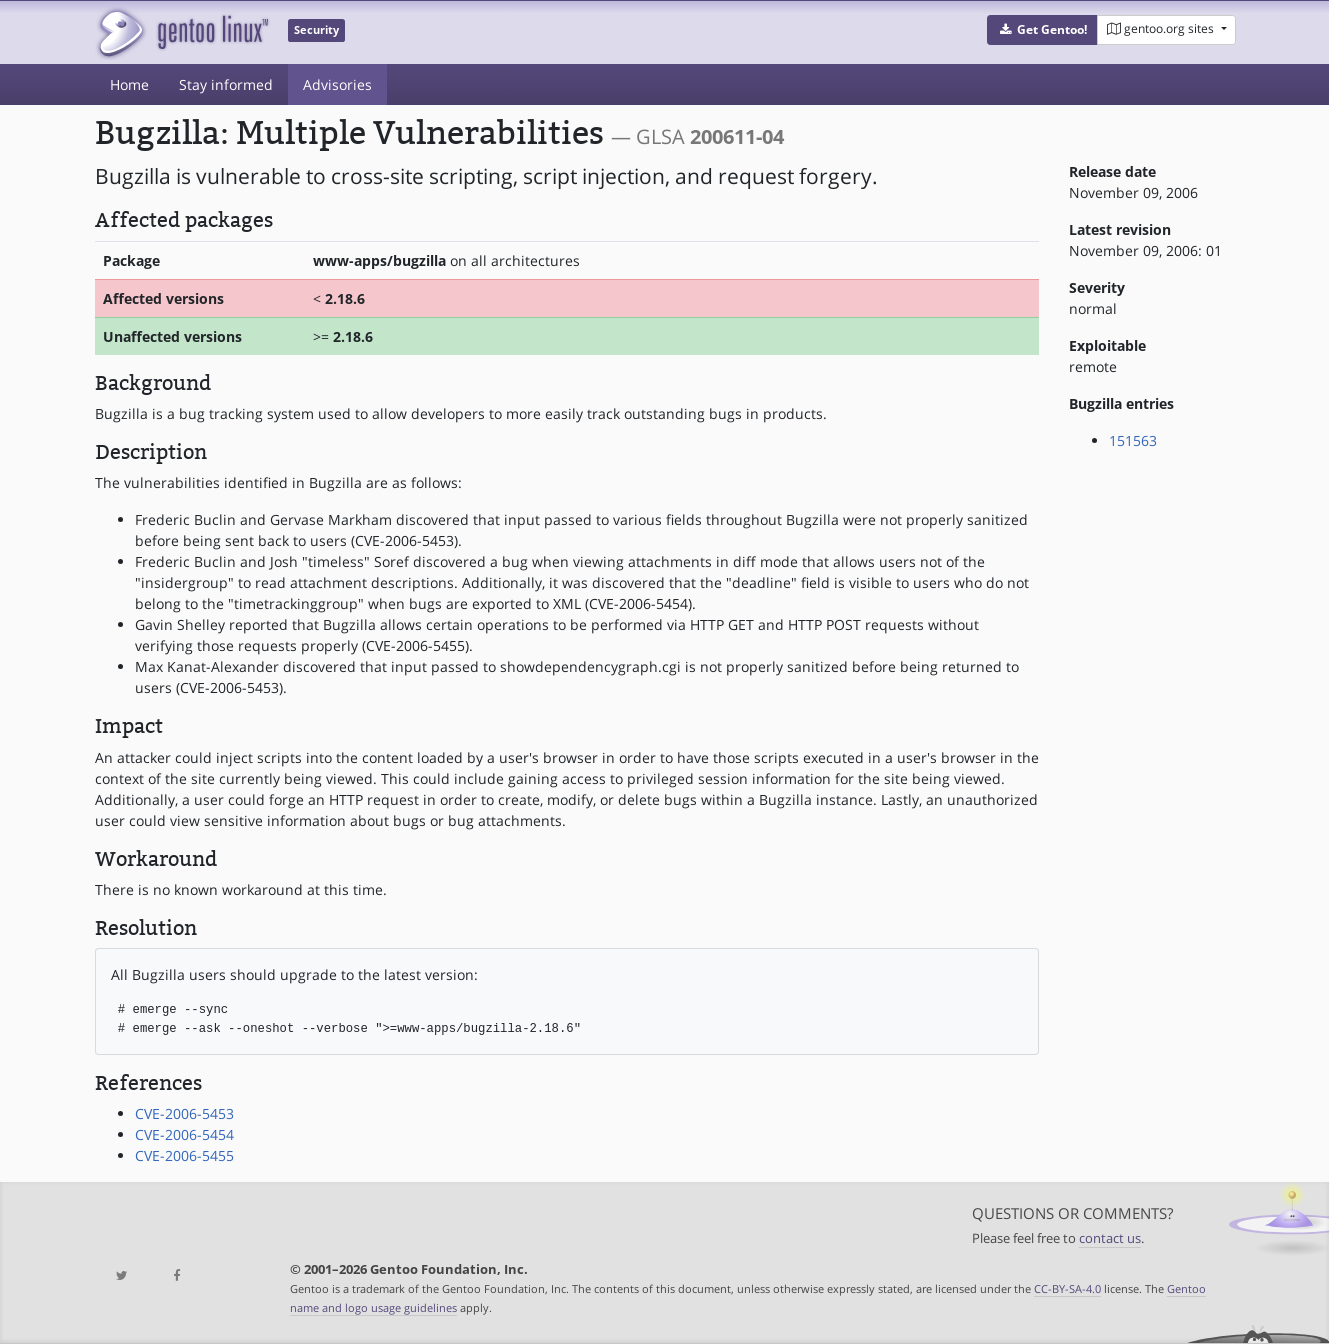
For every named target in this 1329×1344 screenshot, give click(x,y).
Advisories (337, 84)
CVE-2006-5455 (184, 1155)
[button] (1042, 30)
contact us (1110, 1238)
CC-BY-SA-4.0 (1067, 1288)
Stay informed (226, 84)
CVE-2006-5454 (184, 1134)
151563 (1133, 440)
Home (129, 84)
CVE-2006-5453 (184, 1113)
